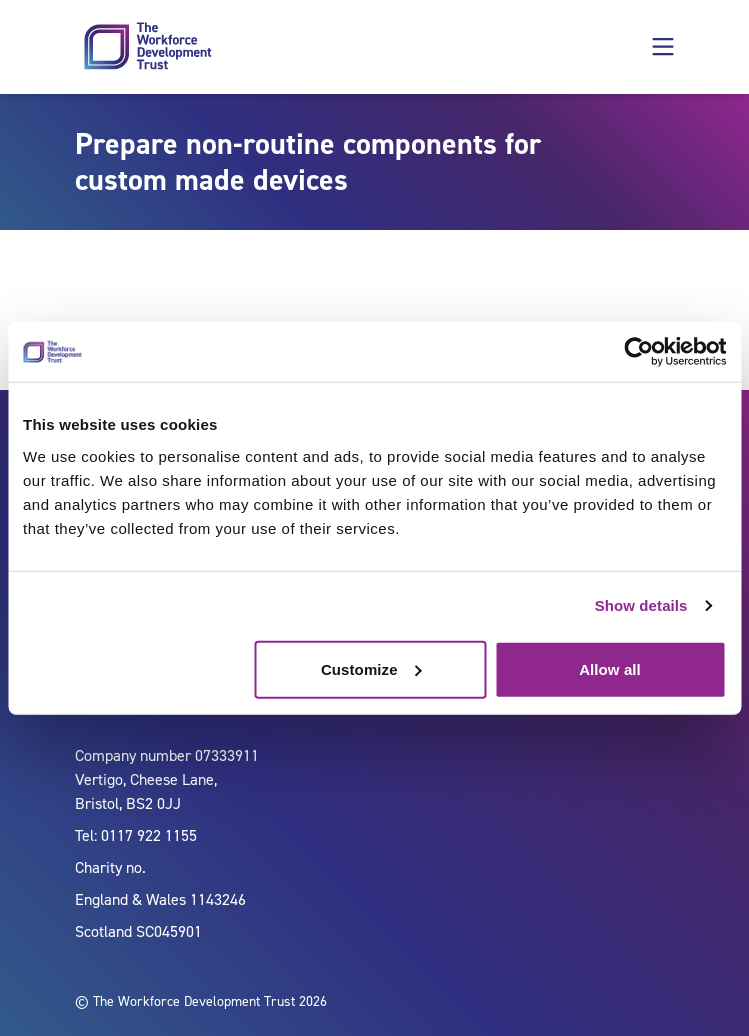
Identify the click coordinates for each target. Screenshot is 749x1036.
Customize (371, 668)
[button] (663, 47)
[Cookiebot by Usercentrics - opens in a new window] (638, 352)
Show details (641, 605)
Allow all (610, 668)
